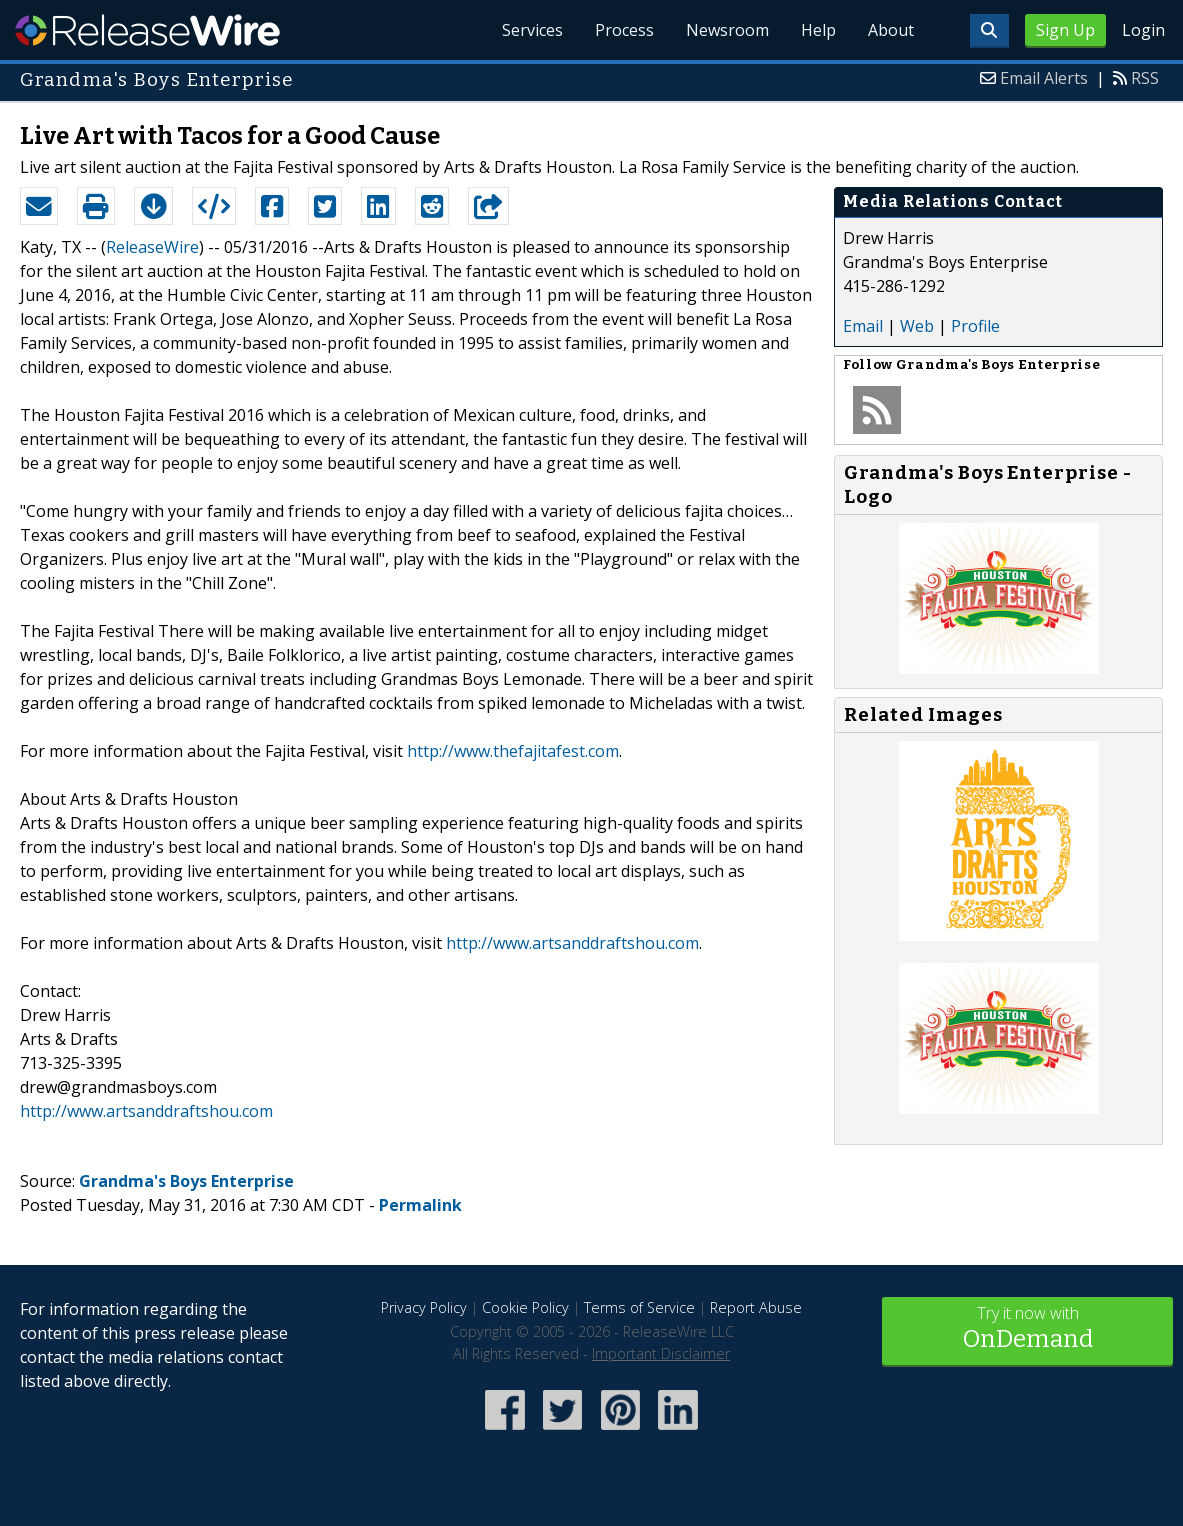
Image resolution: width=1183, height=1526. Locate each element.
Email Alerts (1044, 78)
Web (917, 326)
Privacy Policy (424, 1307)
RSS (1145, 78)
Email (863, 326)
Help (818, 30)
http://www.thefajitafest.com (513, 751)
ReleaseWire (147, 30)
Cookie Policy (525, 1307)
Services (532, 30)
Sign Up (1065, 30)
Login (1143, 30)
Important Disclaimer (661, 1353)
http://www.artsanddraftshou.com (572, 943)
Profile (975, 326)
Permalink (420, 1205)
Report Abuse (756, 1307)
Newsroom (727, 30)
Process (624, 30)
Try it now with (1027, 1329)
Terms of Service (639, 1307)
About (891, 30)
